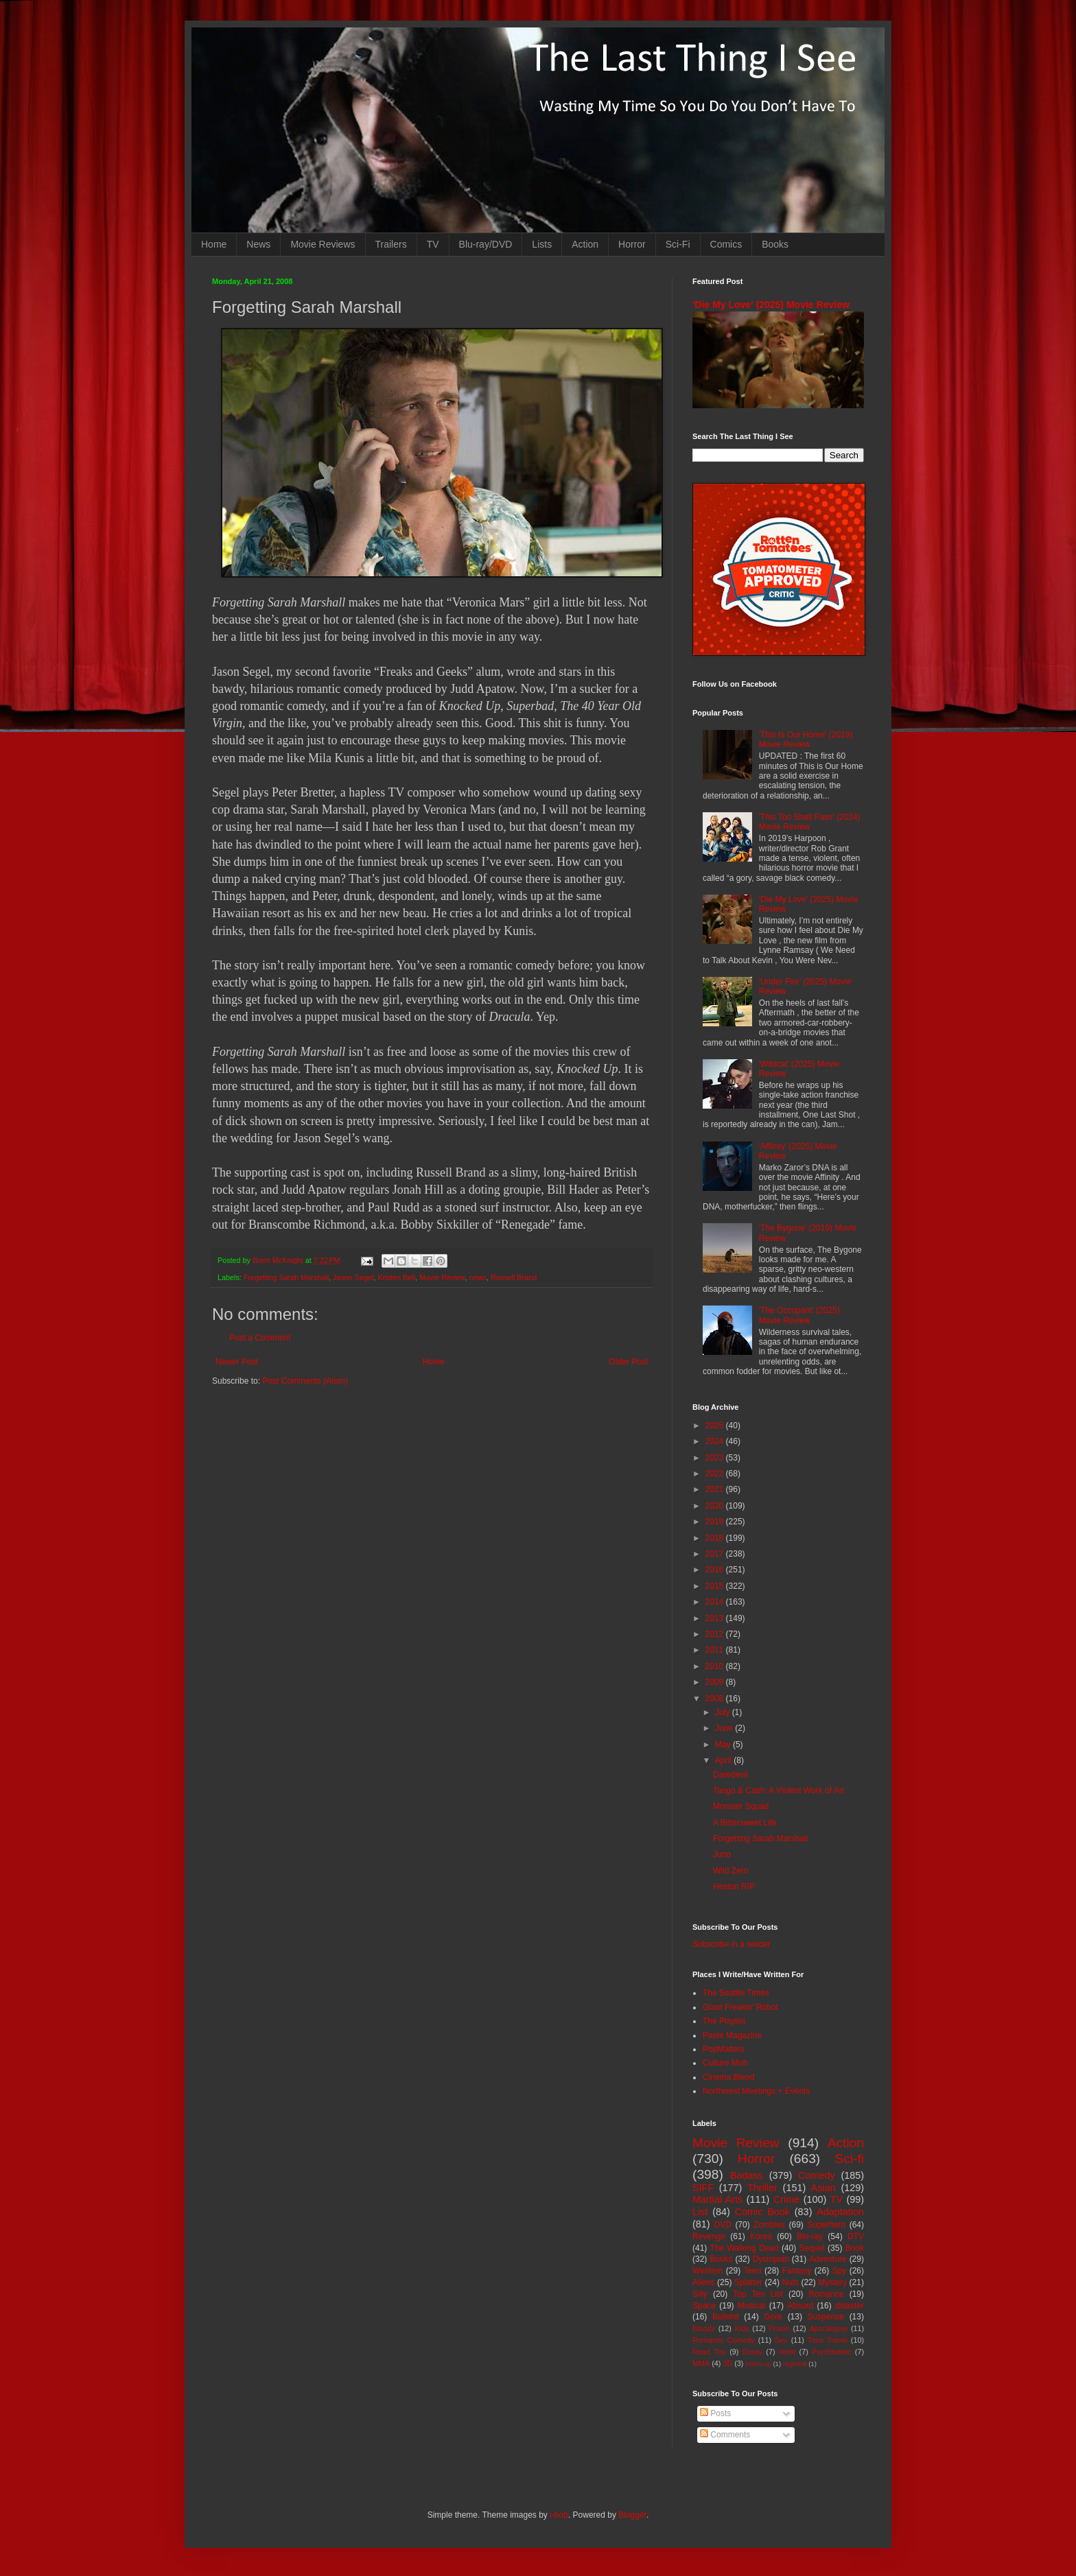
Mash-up (758, 2363)
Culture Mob (725, 2063)
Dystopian (771, 2259)
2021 (715, 1489)
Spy (839, 2271)
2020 (715, 1506)
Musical (752, 2306)
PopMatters (724, 2049)
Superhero (826, 2225)
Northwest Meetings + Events (756, 2091)
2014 (715, 1602)
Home (213, 244)
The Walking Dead (744, 2248)
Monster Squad (741, 1806)
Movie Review (442, 1277)
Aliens (703, 2282)
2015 (715, 1586)
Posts (715, 2413)
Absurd (800, 2306)
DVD (723, 2225)
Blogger (632, 2515)
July (723, 1712)
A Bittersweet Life (745, 1823)
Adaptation (840, 2211)
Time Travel (827, 2340)
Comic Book (762, 2211)
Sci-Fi (678, 244)
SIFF (703, 2187)
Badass (746, 2175)
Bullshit (725, 2316)
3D (727, 2363)
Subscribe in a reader (731, 1944)
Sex (781, 2340)
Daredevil (730, 1775)
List (699, 2211)
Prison (779, 2328)
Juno (722, 1854)
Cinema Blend (728, 2077)
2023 (715, 1458)
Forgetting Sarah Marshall (286, 1277)
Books (775, 244)
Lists (542, 244)
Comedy (816, 2175)
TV (433, 244)
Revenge (708, 2236)
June (725, 1728)
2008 (715, 1698)
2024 (715, 1441)
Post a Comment (259, 1338)
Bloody (703, 2328)
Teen (753, 2271)
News (258, 244)
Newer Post (236, 1362)
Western (707, 2271)
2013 (715, 1618)
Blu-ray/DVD (486, 244)
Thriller (762, 2187)
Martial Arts (717, 2199)
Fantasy (797, 2271)
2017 (715, 1554)
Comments (725, 2434)
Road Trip (709, 2352)
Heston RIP (734, 1886)
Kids (742, 2328)
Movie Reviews (322, 244)
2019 (715, 1521)
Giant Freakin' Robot (740, 2007)
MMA (701, 2363)
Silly (699, 2294)
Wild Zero (730, 1871)
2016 (715, 1569)
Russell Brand (514, 1277)
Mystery (832, 2282)
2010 (715, 1666)
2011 (715, 1650)
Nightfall (795, 2363)
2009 (715, 1682)
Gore (773, 2316)
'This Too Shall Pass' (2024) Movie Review (810, 821)
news (478, 1277)
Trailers (391, 244)
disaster (849, 2306)
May (724, 1744)
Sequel (811, 2248)
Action (585, 244)
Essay (752, 2352)
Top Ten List (758, 2294)
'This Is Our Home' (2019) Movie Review (806, 739)
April (724, 1760)
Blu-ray (810, 2236)
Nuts (790, 2282)
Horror (632, 244)
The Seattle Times (736, 1993)
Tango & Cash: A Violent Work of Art (778, 1790)
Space (704, 2306)
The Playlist (724, 2021)
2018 (715, 1538)
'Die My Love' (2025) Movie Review (771, 304)
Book (854, 2248)
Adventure (828, 2259)
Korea (761, 2236)
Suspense (826, 2316)
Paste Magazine (732, 2035)
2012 (715, 1634)
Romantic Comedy (723, 2340)
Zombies (769, 2225)
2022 (715, 1473)
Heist (787, 2352)
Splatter (748, 2282)
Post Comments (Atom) (305, 1381)
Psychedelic (832, 2352)
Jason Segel (353, 1277)
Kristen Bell (397, 1277)
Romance (825, 2294)
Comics (726, 244)
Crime (786, 2199)
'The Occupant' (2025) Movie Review (799, 1315)
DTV (855, 2236)
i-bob (559, 2515)
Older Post (628, 1362)
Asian (823, 2187)
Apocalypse (828, 2328)
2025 (715, 1425)
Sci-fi (849, 2158)
